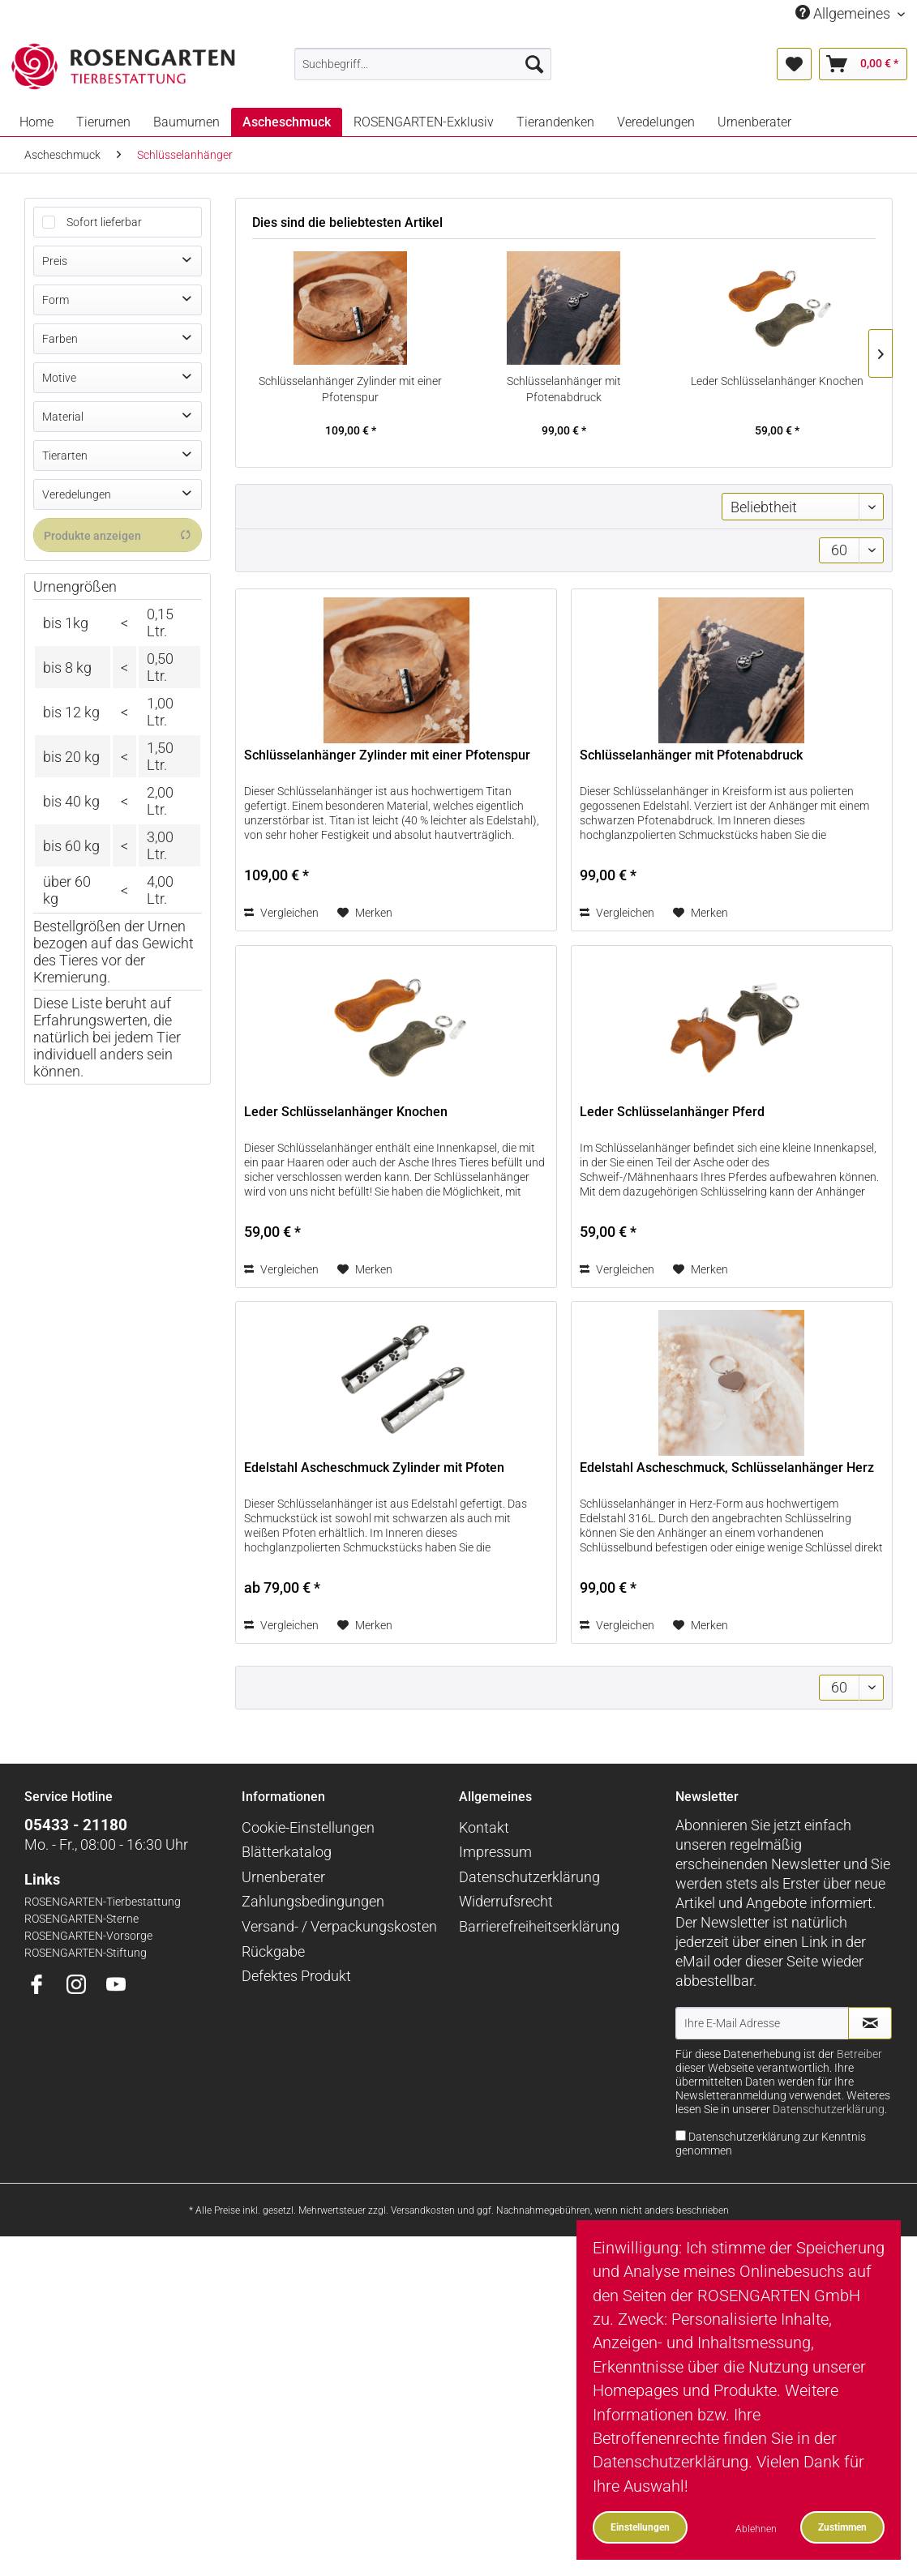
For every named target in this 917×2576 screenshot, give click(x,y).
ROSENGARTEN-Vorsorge (88, 1936)
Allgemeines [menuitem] (844, 13)
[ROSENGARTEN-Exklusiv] (423, 122)
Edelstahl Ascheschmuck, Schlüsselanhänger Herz (727, 1467)
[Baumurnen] (186, 122)
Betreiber (859, 2054)
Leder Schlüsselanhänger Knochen (777, 380)
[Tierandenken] (555, 122)
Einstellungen (640, 2527)
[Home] (36, 122)
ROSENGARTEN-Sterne (81, 1919)
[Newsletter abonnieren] (870, 2023)
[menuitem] (422, 64)
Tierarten (65, 455)
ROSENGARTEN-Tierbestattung (102, 1902)
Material (63, 416)
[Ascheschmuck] (286, 122)
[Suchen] (534, 64)
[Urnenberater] (754, 122)
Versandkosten (423, 2210)
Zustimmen (842, 2527)
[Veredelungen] (656, 122)
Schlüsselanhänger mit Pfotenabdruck (564, 389)
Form (55, 299)
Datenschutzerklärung (529, 1876)
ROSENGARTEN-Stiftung (85, 1953)
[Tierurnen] (103, 122)
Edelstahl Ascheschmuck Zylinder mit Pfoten (374, 1467)
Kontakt (484, 1827)
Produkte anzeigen (117, 535)
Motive (59, 377)
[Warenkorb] (863, 64)
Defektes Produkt (296, 1975)
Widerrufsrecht (506, 1901)
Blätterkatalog (287, 1851)
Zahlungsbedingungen (313, 1901)
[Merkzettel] (794, 64)
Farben (60, 338)
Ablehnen (756, 2529)
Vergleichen (281, 912)
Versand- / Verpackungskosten (339, 1926)
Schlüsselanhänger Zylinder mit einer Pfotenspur (350, 389)
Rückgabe (273, 1951)
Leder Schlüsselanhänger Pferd (672, 1111)
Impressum (495, 1851)
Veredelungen (76, 494)
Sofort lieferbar (104, 222)
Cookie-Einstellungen (308, 1827)
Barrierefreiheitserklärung (539, 1926)
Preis (54, 261)
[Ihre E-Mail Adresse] (762, 2023)
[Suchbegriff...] (422, 64)
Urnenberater (283, 1876)
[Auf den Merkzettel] (364, 912)
